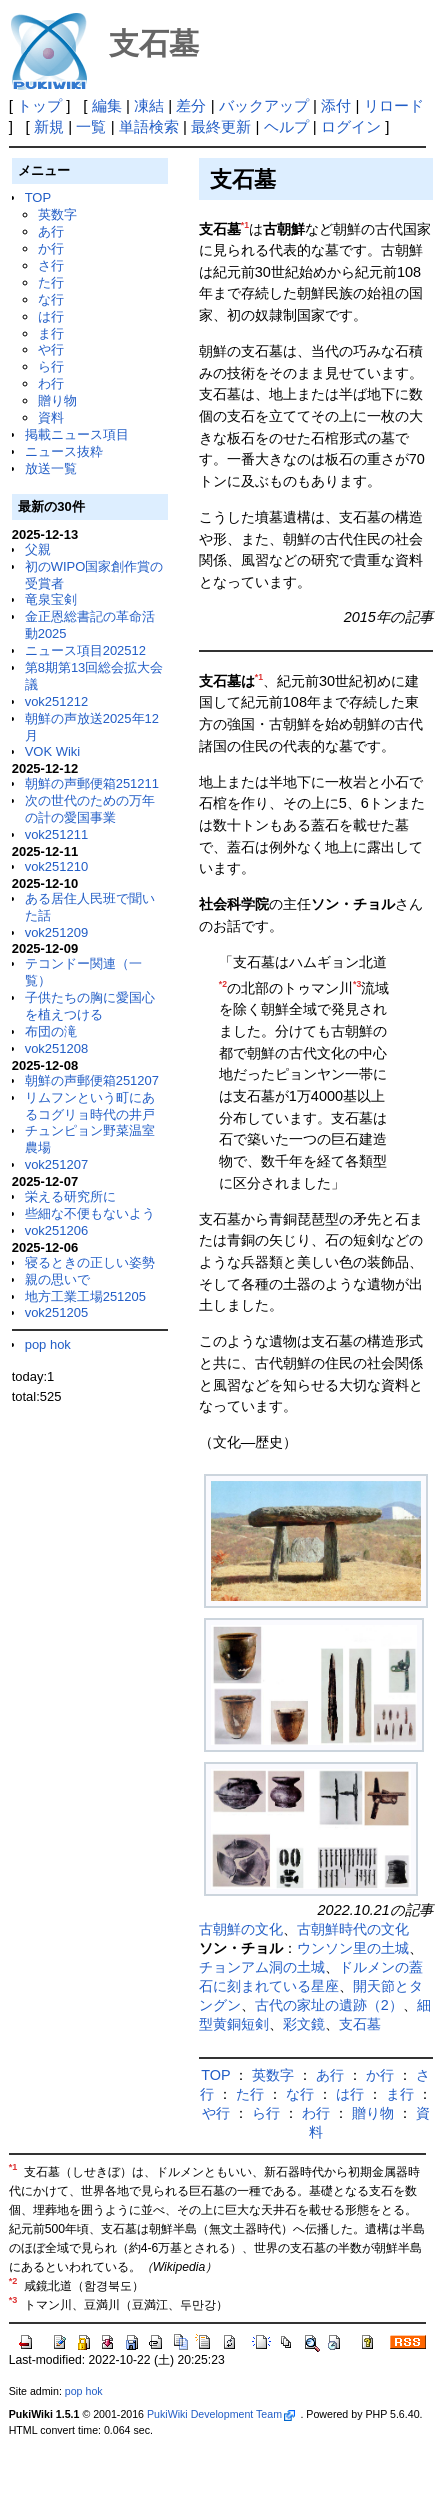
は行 (51, 316)
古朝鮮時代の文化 (353, 1929)
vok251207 (57, 1164)
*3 (357, 984)
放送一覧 (51, 468)
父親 (38, 549)
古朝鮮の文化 (241, 1929)
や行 (51, 349)
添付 (336, 105)
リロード (394, 105)
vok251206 (57, 1230)
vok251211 (57, 834)
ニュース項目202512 (85, 650)
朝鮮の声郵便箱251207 (92, 1080)
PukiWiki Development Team (221, 2414)
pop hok (48, 1344)
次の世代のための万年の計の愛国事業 (90, 809)
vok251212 (57, 701)
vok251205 (57, 1312)
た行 (51, 282)
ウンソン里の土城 (353, 1948)
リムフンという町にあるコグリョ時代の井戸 (90, 1106)
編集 (107, 105)
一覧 (91, 126)
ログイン (351, 126)
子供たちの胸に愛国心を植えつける (90, 1006)
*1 (245, 225)
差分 (191, 105)
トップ (39, 105)
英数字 (57, 214)
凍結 (149, 105)
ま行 (51, 333)
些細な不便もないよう (90, 1213)
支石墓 (360, 2024)
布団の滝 (51, 1031)
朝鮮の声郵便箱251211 (92, 783)
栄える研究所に (70, 1196)
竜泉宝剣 (51, 599)
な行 (51, 299)
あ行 (51, 231)
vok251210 (57, 866)
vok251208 (57, 1048)
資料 (51, 417)
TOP (38, 197)
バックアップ (264, 105)
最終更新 (221, 126)
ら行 (51, 366)
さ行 (51, 265)
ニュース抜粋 (64, 451)
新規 (49, 126)
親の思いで (57, 1279)
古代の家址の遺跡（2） (329, 2005)
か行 (51, 248)
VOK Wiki (53, 751)
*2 (223, 984)
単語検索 (149, 126)
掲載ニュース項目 (77, 434)
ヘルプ (286, 126)
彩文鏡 (304, 2024)
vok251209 (57, 932)
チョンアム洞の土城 (262, 1967)
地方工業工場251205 (85, 1296)
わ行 (51, 383)
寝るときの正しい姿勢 (90, 1262)
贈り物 (57, 400)
